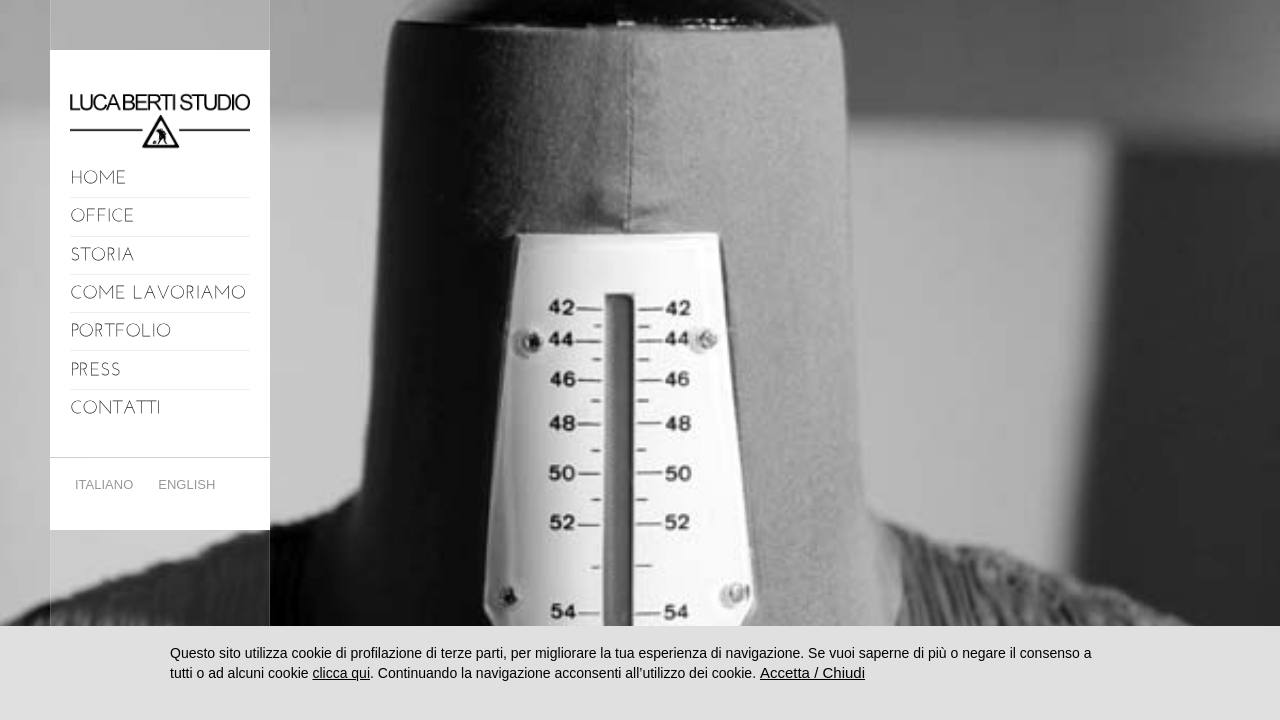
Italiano (104, 484)
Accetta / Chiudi (812, 672)
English (186, 484)
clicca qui (341, 673)
